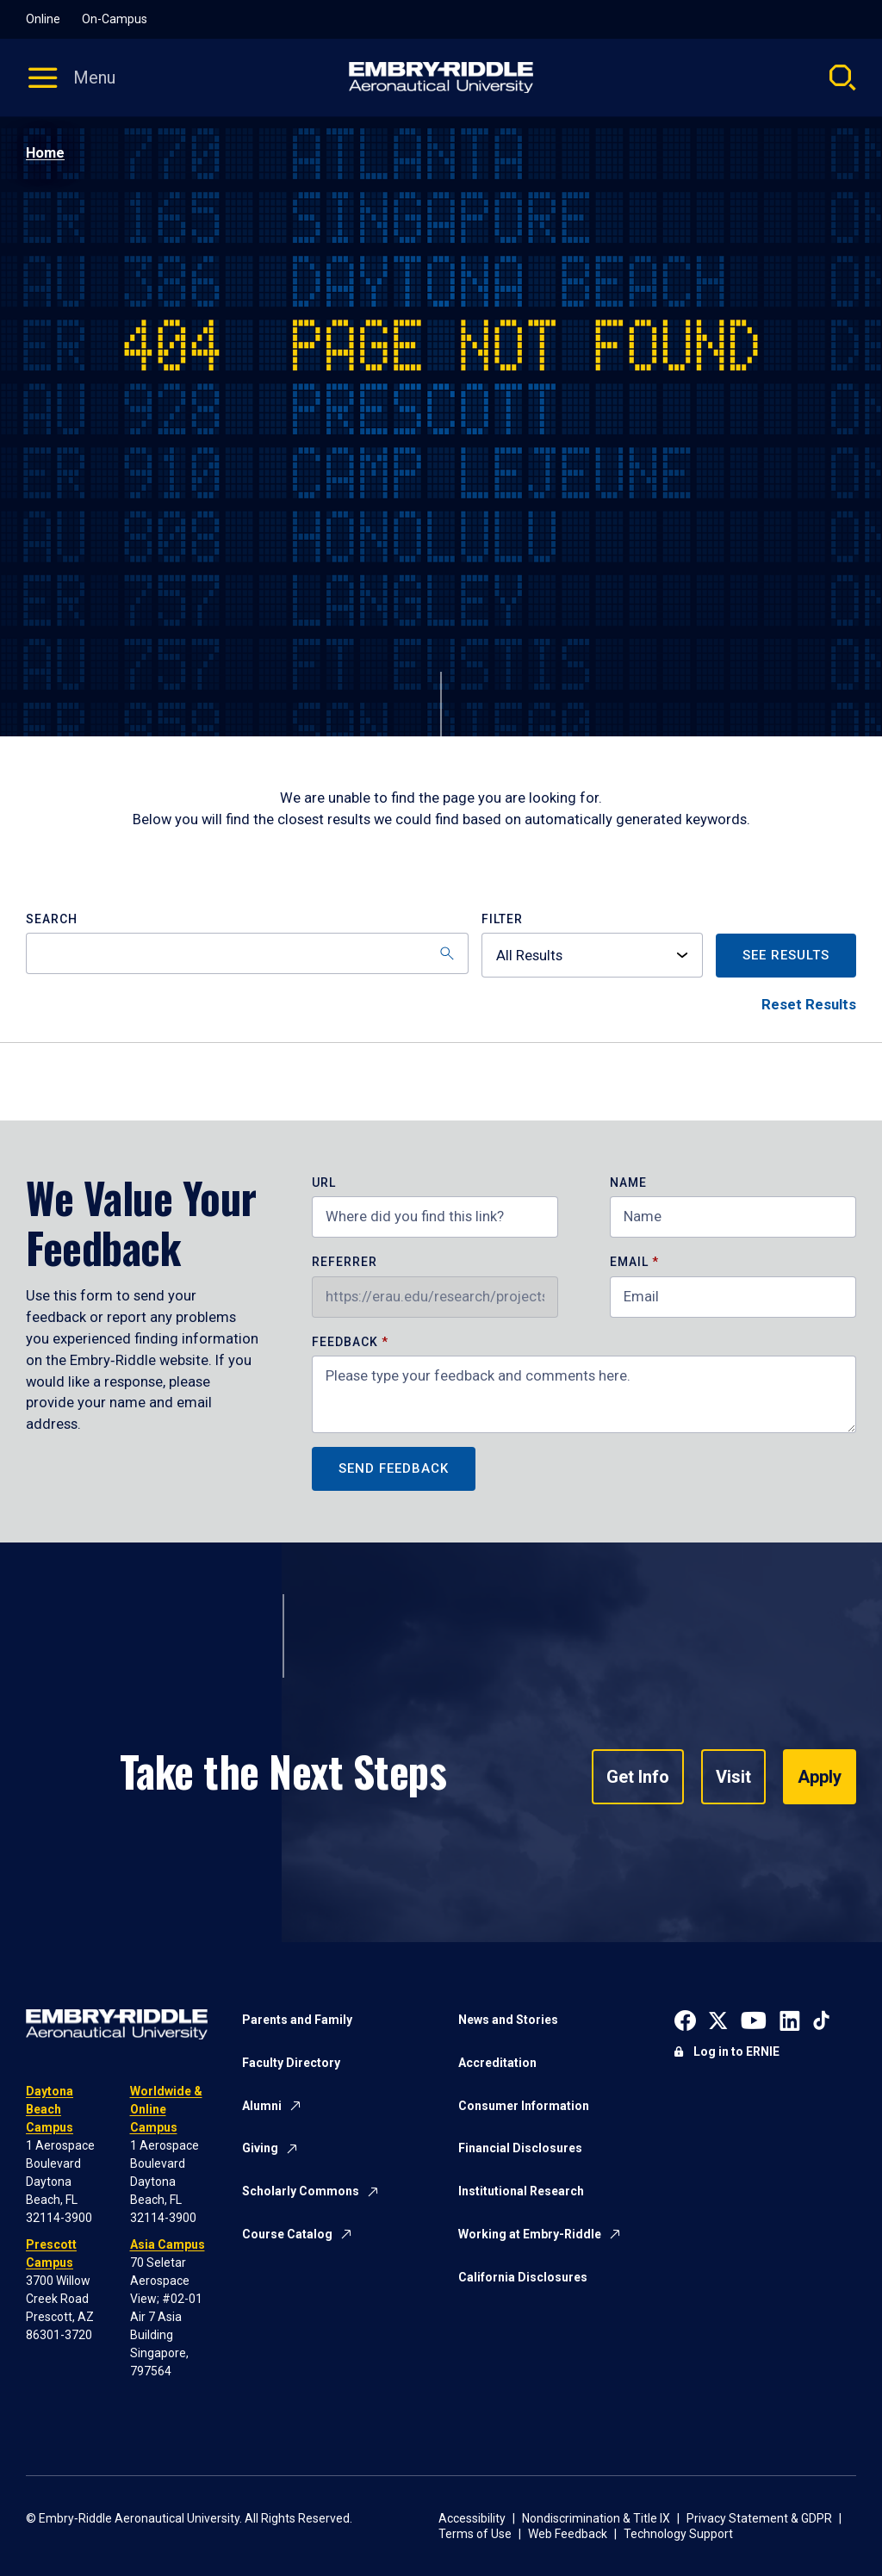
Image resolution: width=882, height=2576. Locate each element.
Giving (260, 2148)
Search (52, 919)
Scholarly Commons (300, 2191)
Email (629, 1262)
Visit (733, 1776)
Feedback (347, 1342)
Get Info (637, 1776)
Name (628, 1182)
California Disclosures (522, 2277)
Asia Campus (167, 2244)
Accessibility (472, 2518)
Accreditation (497, 2063)
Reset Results (808, 1004)
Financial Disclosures (520, 2148)
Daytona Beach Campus (49, 2109)
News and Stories (508, 2020)
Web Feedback (567, 2534)
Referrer (344, 1262)
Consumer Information (523, 2106)
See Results (785, 955)
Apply (820, 1776)
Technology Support (678, 2534)
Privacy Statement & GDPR (759, 2518)
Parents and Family (297, 2020)
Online (43, 19)
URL (324, 1182)
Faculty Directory (291, 2063)
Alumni (262, 2106)
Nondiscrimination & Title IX (596, 2518)
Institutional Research (521, 2191)
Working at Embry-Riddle (529, 2234)
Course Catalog (287, 2234)
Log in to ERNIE (736, 2051)
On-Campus (114, 19)
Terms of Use (475, 2534)
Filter (502, 919)
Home (45, 153)
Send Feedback (394, 1468)
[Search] (247, 953)
